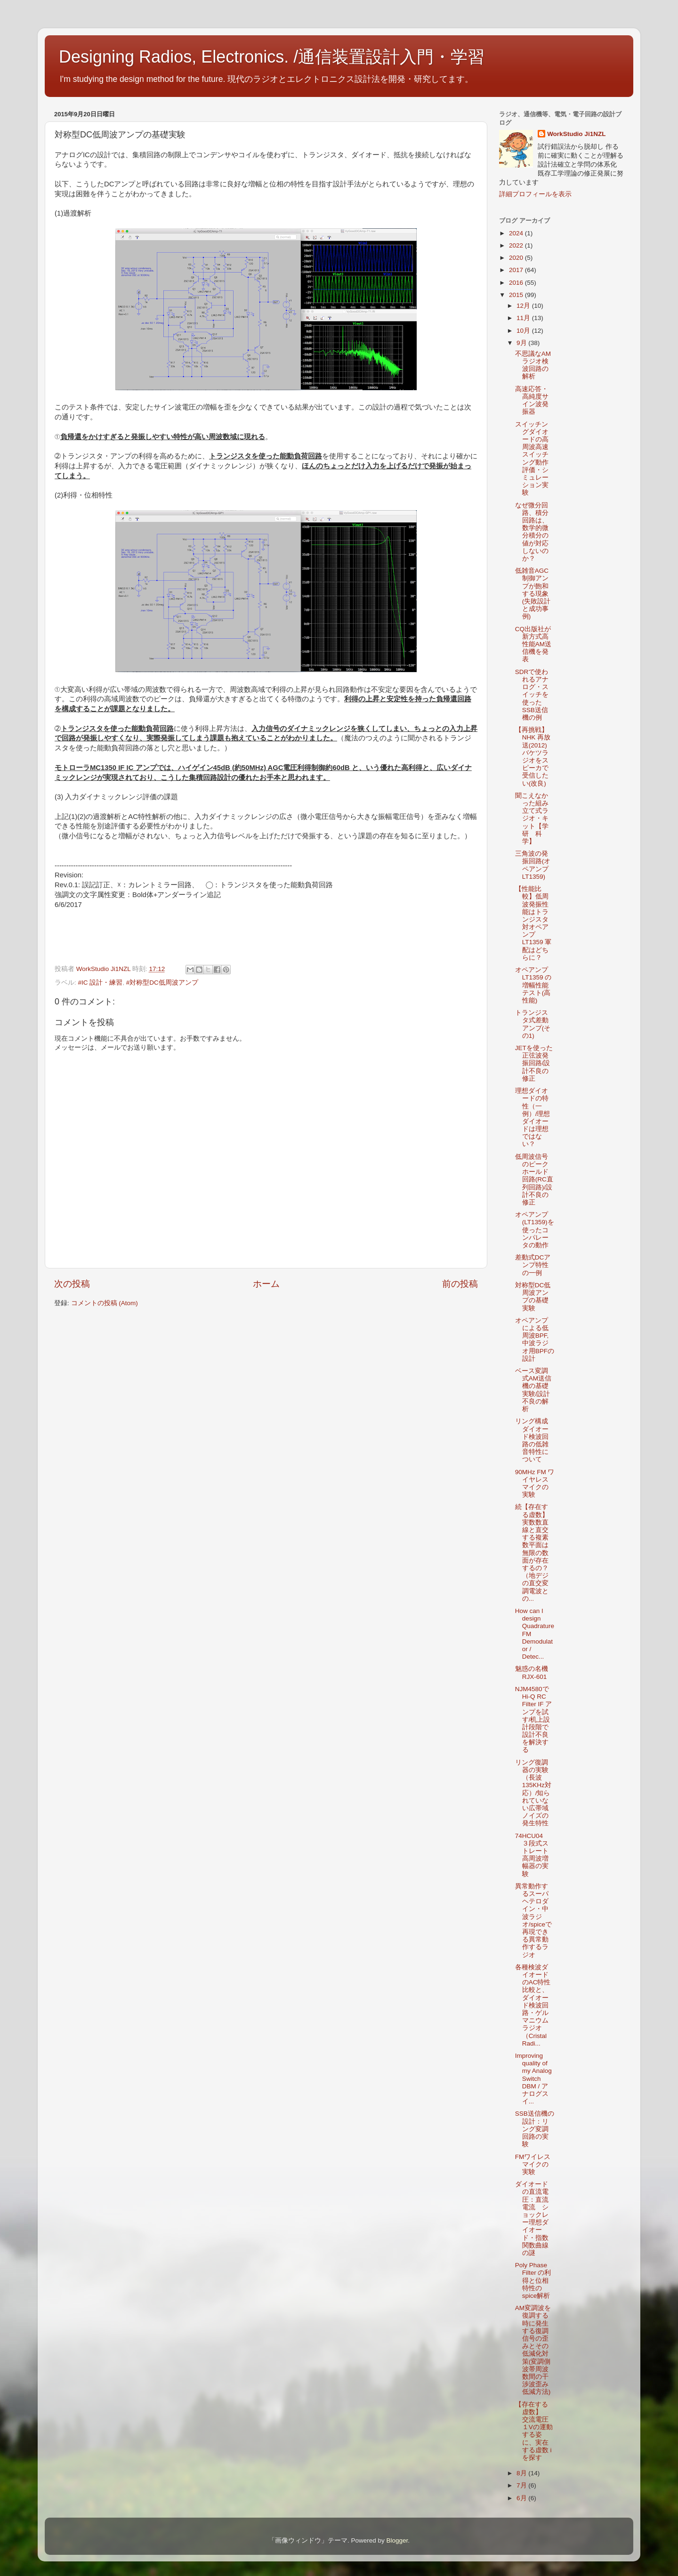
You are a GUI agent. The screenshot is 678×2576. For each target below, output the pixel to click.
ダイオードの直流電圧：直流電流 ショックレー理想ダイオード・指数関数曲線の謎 (532, 2218)
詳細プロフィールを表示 (535, 194)
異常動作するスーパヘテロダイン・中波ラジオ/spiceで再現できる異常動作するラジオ (533, 1920)
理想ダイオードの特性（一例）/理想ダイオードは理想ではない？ (532, 1117)
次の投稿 (72, 1284)
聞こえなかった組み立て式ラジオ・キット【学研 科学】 (532, 818)
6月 (522, 2498)
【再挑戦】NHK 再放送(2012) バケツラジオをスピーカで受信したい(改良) (532, 756)
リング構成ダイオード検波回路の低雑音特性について (532, 1440)
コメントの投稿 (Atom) (104, 1303)
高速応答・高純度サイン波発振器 (532, 400)
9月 (522, 342)
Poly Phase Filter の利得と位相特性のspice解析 (533, 2280)
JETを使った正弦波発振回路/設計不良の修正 (534, 1063)
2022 (517, 245)
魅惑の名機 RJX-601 (535, 1672)
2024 (517, 233)
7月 (522, 2485)
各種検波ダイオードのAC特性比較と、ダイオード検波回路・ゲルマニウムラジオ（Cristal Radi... (533, 2005)
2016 (517, 282)
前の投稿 (460, 1284)
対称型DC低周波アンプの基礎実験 (533, 1297)
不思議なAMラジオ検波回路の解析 (533, 365)
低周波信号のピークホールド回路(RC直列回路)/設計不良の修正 (534, 1179)
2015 (517, 294)
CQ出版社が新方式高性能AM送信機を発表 (533, 644)
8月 (522, 2473)
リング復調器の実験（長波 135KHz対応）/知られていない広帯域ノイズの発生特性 (533, 1793)
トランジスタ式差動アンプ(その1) (533, 1024)
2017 (517, 269)
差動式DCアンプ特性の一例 (533, 1265)
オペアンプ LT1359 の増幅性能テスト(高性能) (533, 985)
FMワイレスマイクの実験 (533, 2164)
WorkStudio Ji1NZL (576, 133)
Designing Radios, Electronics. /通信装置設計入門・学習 (271, 56)
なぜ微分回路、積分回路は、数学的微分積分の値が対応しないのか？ (532, 532)
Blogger (397, 2540)
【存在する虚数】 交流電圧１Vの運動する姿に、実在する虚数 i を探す (534, 2431)
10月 (524, 330)
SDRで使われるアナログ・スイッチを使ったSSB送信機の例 (532, 694)
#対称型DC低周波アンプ (162, 982)
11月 (524, 317)
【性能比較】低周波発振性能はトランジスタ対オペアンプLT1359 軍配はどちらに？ (533, 923)
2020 (517, 257)
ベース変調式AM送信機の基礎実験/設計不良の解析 (533, 1389)
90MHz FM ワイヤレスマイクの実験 (535, 1484)
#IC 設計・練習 (100, 982)
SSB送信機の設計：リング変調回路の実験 (534, 2129)
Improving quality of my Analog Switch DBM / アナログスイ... (533, 2078)
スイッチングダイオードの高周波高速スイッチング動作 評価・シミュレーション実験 (535, 459)
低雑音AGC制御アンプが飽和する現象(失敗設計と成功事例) (533, 593)
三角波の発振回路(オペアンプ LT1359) (533, 865)
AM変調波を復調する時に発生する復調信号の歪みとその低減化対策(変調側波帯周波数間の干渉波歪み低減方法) (533, 2349)
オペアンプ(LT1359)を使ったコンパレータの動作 (534, 1230)
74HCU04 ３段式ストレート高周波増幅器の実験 (532, 1855)
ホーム (266, 1284)
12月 (524, 305)
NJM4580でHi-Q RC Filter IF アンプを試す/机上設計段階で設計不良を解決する (533, 1719)
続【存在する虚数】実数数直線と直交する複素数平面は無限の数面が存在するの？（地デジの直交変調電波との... (532, 1552)
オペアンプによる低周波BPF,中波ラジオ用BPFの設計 (534, 1339)
